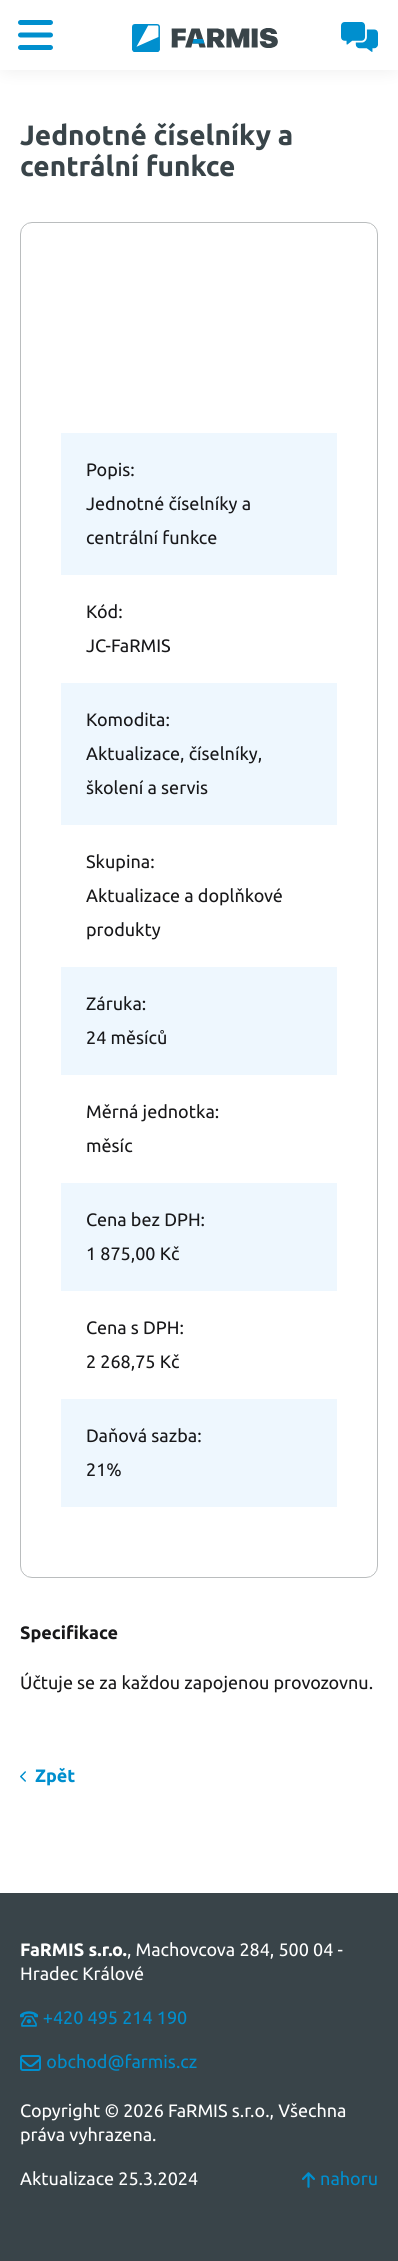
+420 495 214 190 (103, 2018)
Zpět (55, 1776)
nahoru (340, 2179)
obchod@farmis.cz (108, 2062)
